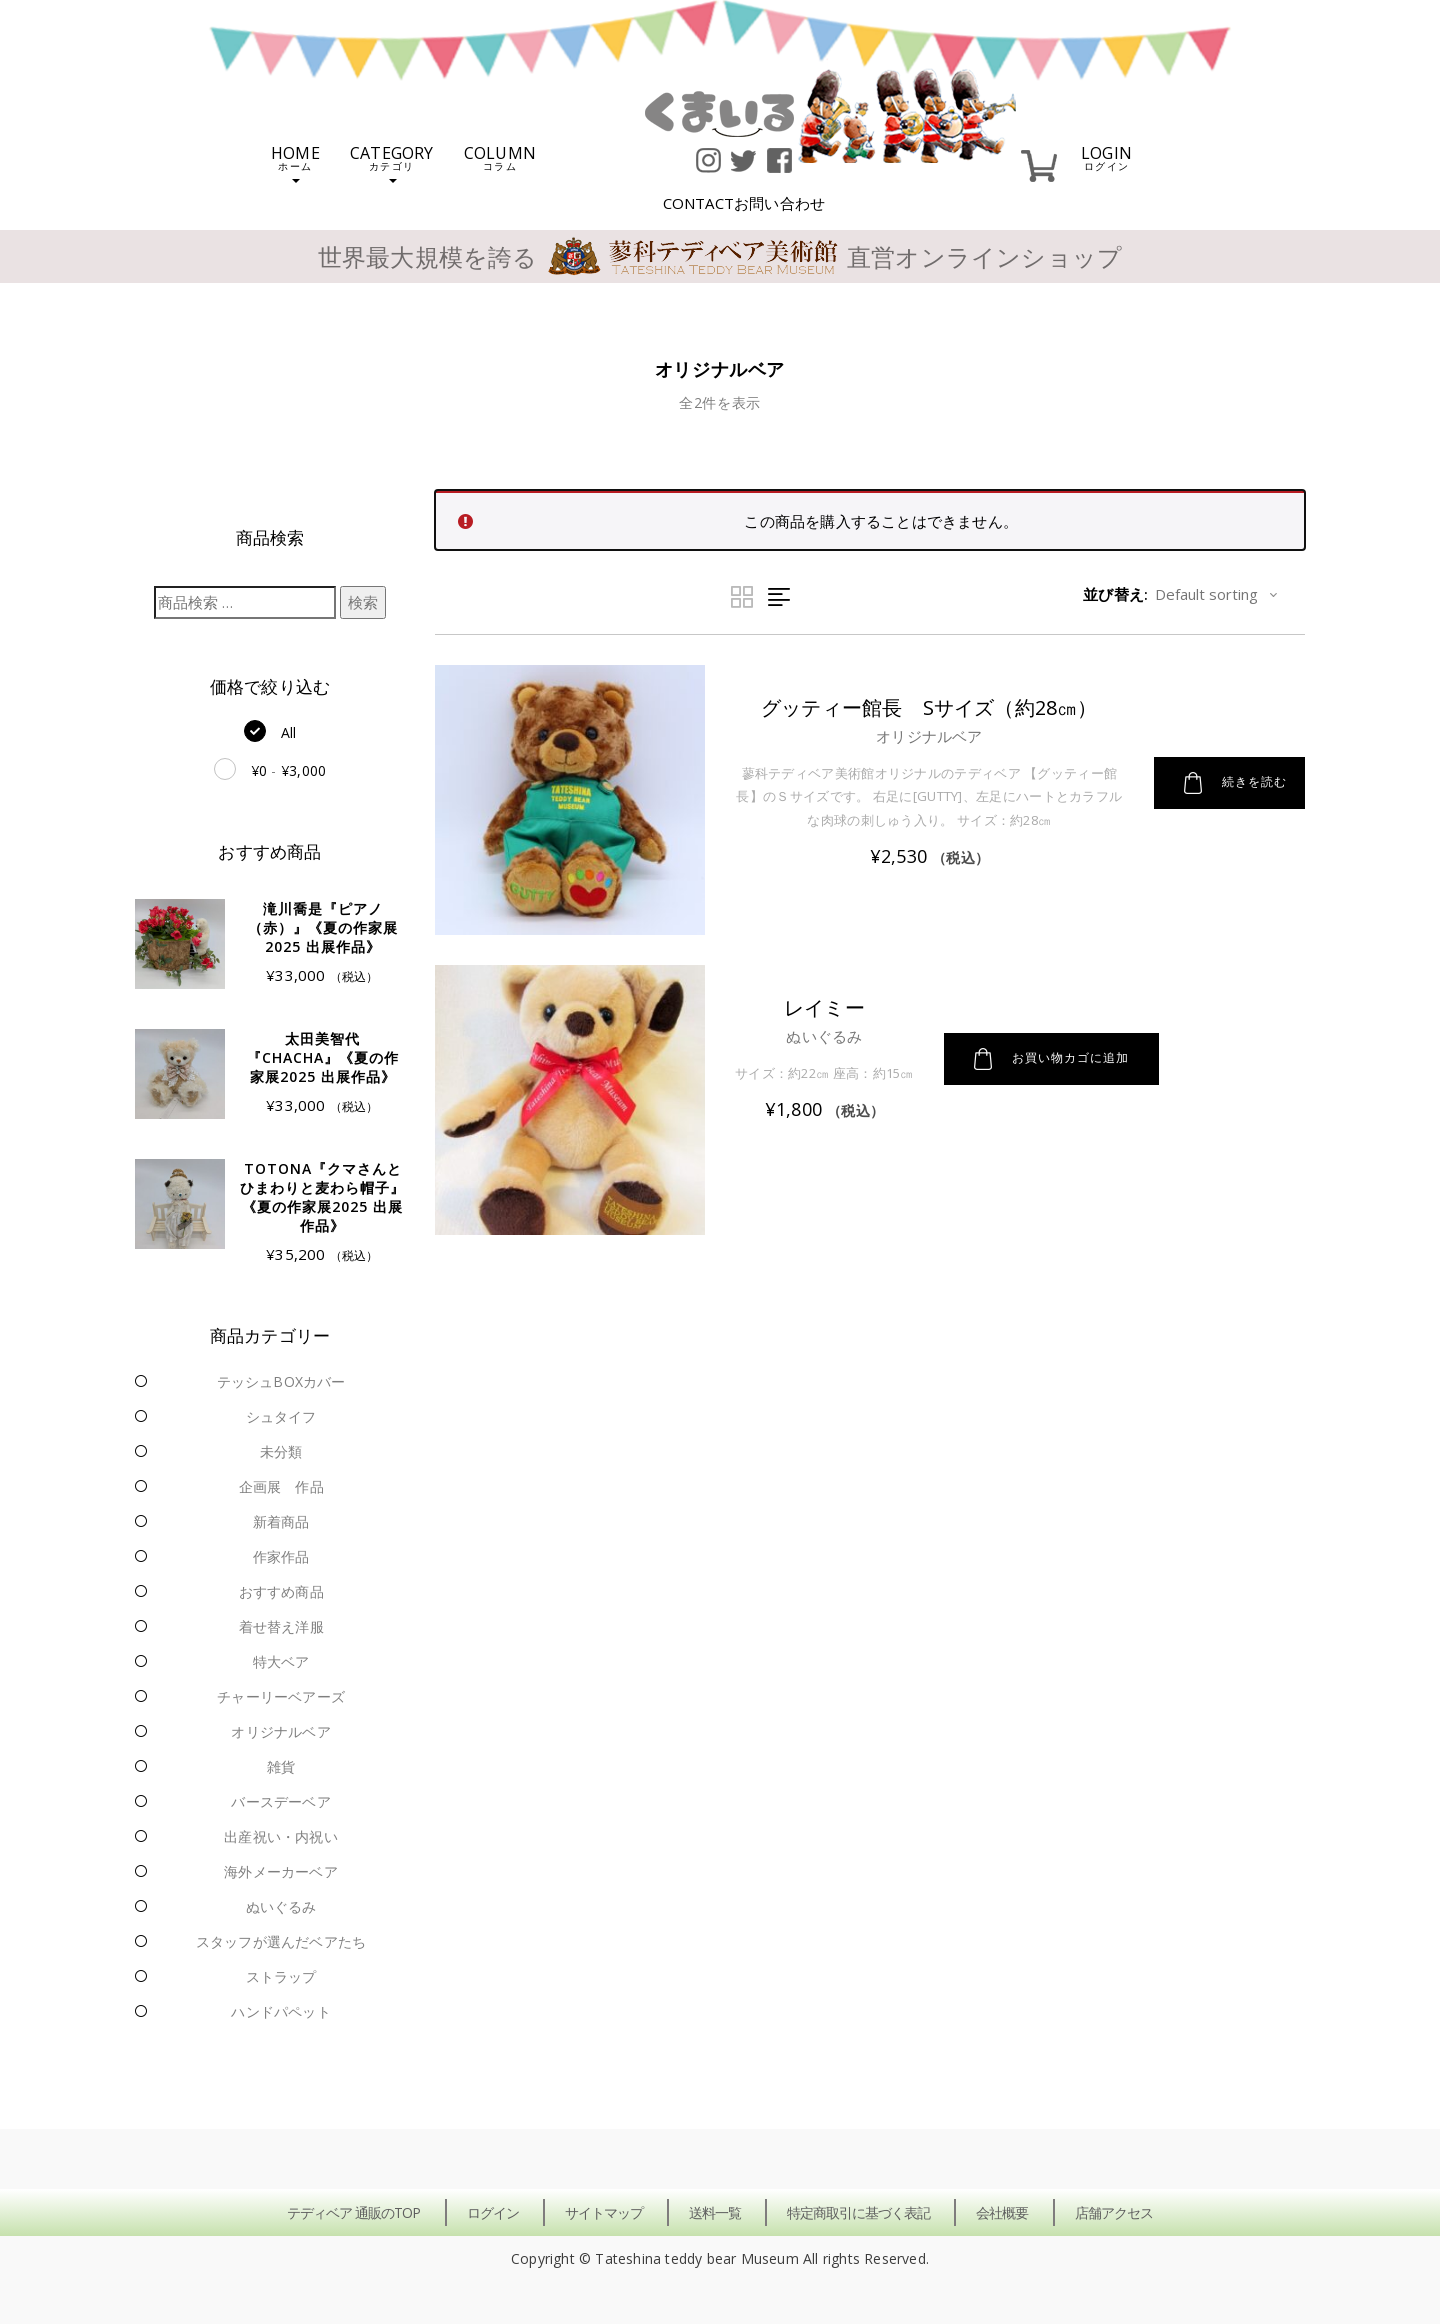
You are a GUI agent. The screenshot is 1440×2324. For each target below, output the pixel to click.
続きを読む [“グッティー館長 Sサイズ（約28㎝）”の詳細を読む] (1235, 783)
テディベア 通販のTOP (353, 2212)
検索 (363, 602)
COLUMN (500, 156)
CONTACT (744, 203)
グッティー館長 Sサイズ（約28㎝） (929, 707)
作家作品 (281, 1556)
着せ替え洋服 (281, 1626)
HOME (295, 162)
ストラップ (281, 1976)
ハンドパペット (280, 2011)
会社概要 (1002, 2212)
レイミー (824, 1007)
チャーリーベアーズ (281, 1696)
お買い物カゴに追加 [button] (1051, 1059)
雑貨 (281, 1766)
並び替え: (1115, 594)
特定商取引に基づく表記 (858, 2212)
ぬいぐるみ (281, 1906)
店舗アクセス (1114, 2212)
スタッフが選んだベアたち (281, 1941)
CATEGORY (392, 162)
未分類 (281, 1451)
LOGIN (1106, 156)
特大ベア (281, 1661)
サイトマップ (604, 2212)
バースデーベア (280, 1801)
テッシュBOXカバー (281, 1381)
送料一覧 (715, 2212)
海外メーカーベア (281, 1871)
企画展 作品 (281, 1486)
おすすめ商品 (281, 1591)
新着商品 (281, 1521)
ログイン (493, 2212)
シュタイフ (281, 1416)
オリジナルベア (280, 1731)
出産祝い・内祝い (281, 1836)
